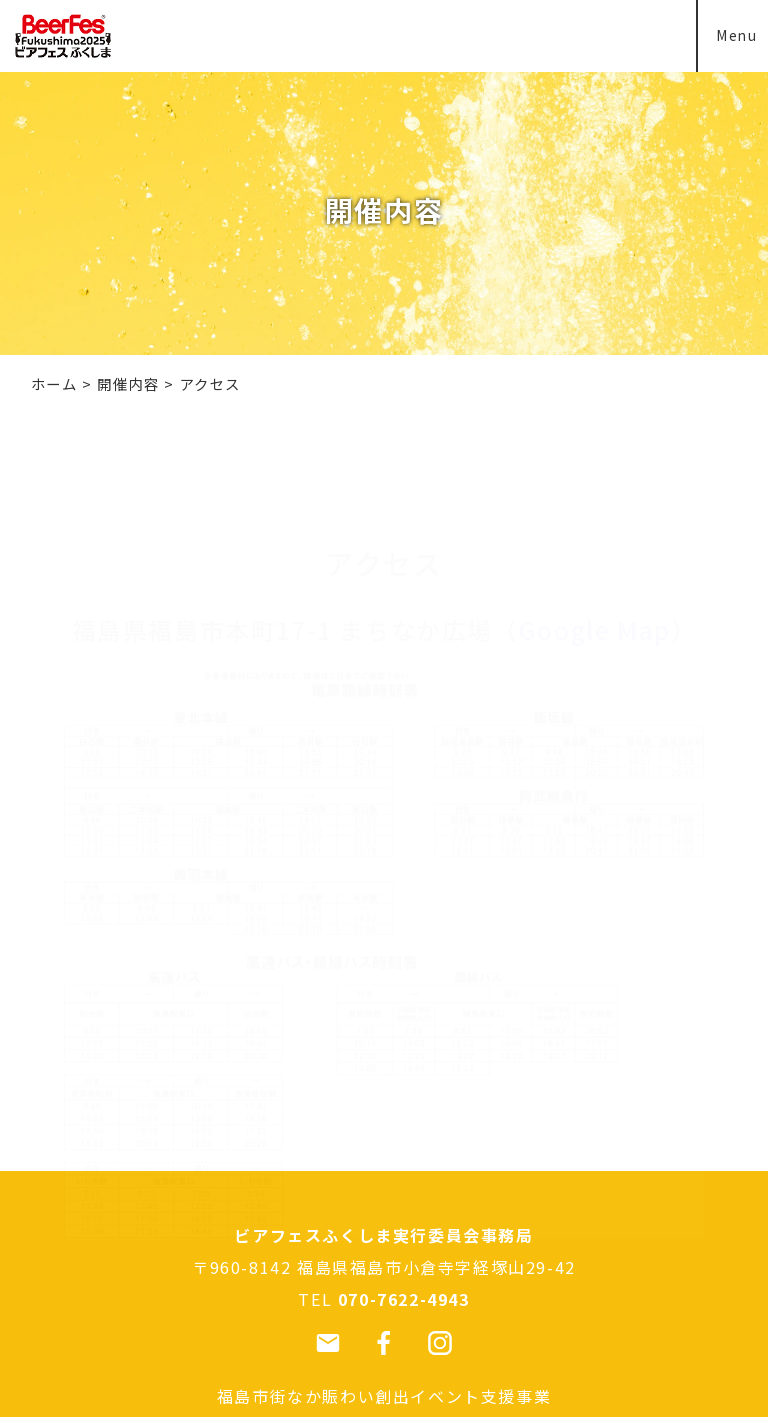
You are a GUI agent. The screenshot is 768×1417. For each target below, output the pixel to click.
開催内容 (128, 383)
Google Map (595, 534)
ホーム (54, 383)
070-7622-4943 (404, 1299)
